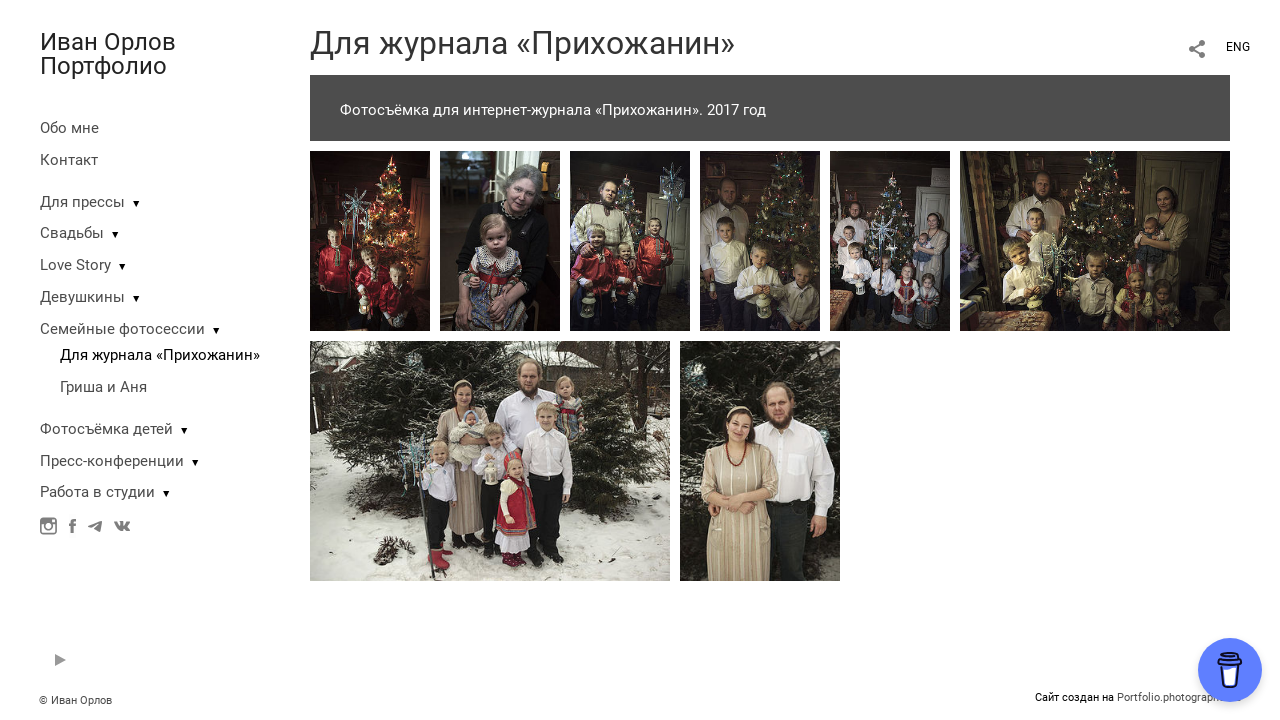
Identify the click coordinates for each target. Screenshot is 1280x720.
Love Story (75, 265)
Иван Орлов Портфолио (108, 54)
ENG (1238, 47)
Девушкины (82, 297)
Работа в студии (97, 492)
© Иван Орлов (75, 700)
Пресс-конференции (112, 461)
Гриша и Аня (103, 387)
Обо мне (69, 128)
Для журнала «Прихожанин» (160, 355)
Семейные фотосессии (122, 329)
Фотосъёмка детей (106, 429)
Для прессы (82, 202)
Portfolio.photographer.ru (1179, 697)
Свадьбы (72, 233)
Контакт (69, 160)
